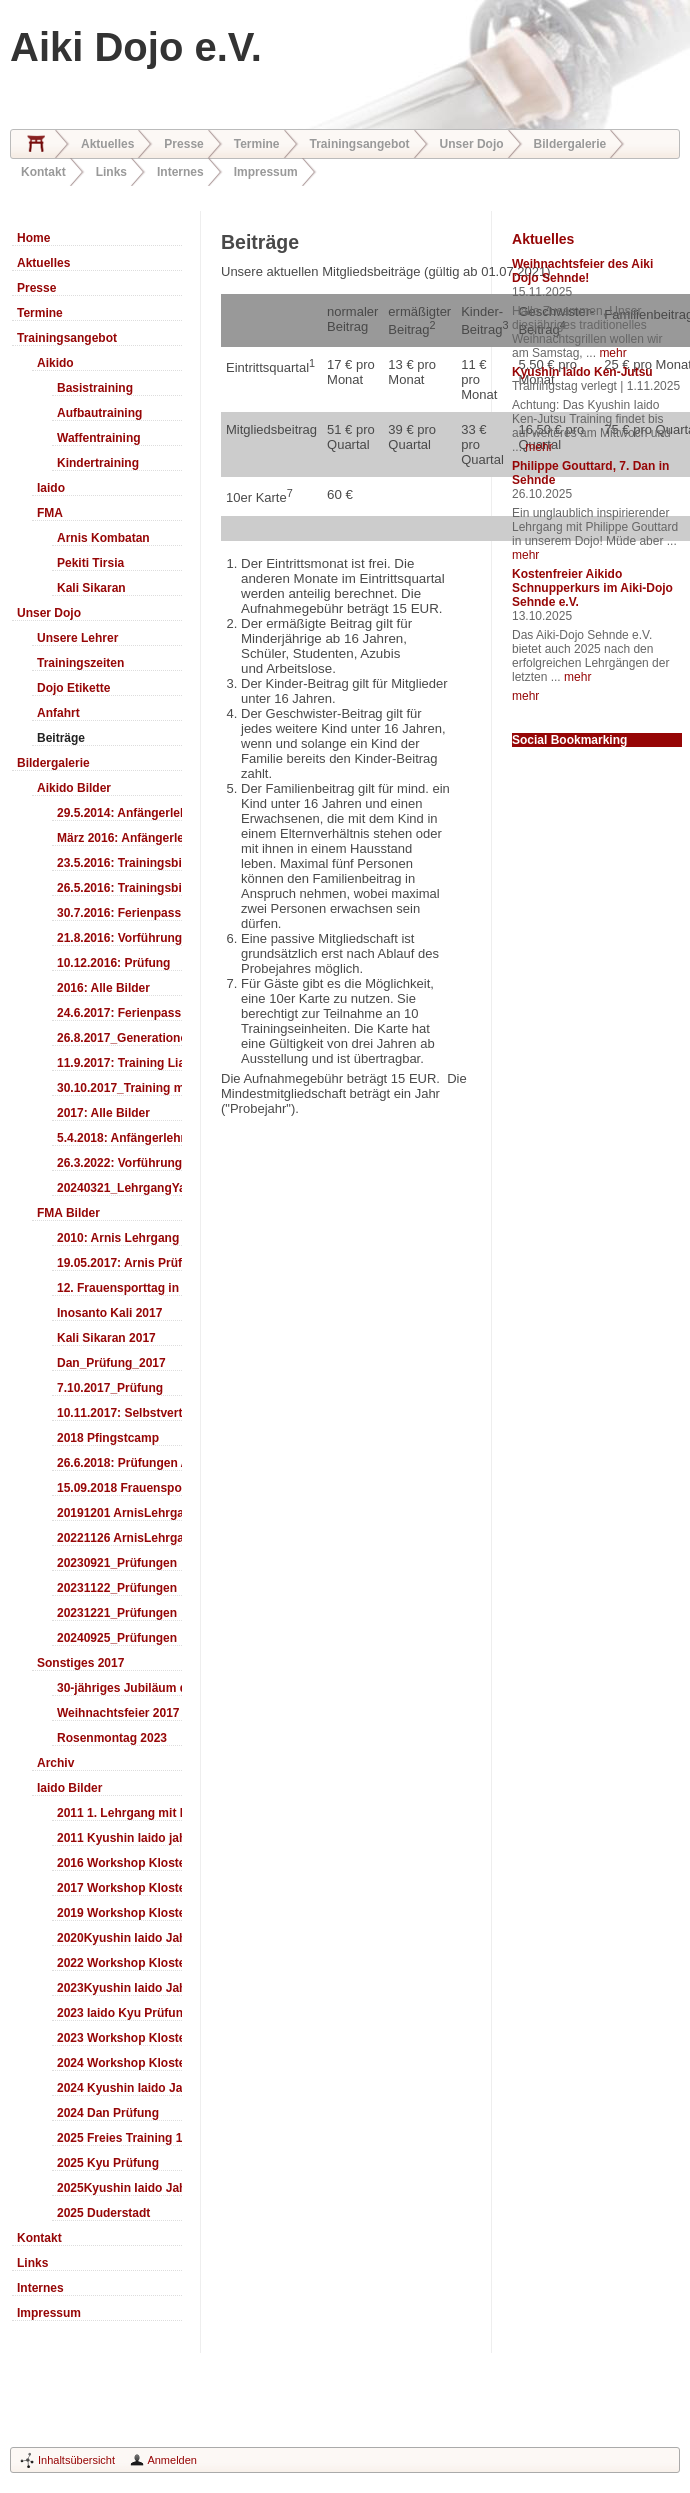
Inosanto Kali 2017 (109, 1313)
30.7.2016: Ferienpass (119, 913)
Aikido (55, 363)
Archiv (55, 1763)
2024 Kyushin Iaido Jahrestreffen (119, 2088)
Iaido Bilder (69, 1788)
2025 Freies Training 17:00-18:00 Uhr (119, 2138)
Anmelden (172, 2460)
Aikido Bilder (74, 788)
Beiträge (61, 738)
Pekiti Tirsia (90, 563)
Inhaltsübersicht (76, 2460)
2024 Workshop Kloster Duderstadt (119, 2063)
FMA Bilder (68, 1213)
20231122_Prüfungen (117, 1588)
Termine (257, 144)
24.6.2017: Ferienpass (119, 1013)
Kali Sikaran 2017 (106, 1338)
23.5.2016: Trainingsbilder (119, 863)
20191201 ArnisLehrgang (119, 1513)
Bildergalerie (570, 144)
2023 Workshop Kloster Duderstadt (119, 2038)
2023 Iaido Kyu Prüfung (119, 2013)
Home (36, 144)
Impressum (266, 172)
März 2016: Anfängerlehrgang (119, 838)
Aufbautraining (99, 413)
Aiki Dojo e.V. (136, 47)
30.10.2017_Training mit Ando (119, 1088)
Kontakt (43, 172)
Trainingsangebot (360, 144)
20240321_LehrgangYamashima (119, 1188)
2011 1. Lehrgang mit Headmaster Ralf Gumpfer (119, 1813)
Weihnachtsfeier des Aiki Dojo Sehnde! (582, 271)
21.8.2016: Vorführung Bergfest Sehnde (119, 938)
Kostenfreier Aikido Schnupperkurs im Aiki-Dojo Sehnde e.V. (592, 588)
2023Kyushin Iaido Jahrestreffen (119, 1988)
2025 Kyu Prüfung (108, 2163)
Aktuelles (107, 144)
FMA (50, 513)
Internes (180, 172)
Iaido (51, 488)
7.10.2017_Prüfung (110, 1388)
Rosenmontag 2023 (112, 1738)
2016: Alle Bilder (103, 988)
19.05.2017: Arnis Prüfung (119, 1263)
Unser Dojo (472, 144)
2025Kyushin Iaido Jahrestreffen (119, 2188)
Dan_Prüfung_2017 (111, 1363)
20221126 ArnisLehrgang (119, 1538)
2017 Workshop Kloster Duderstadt (119, 1888)
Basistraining (95, 388)
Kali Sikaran (91, 588)
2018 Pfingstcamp (108, 1438)
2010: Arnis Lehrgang (118, 1238)
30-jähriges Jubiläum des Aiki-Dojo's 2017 (119, 1688)
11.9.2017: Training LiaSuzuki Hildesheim (119, 1063)
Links (111, 172)
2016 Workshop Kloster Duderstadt (119, 1863)
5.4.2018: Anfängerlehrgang (119, 1138)
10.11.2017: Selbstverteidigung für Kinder (119, 1413)
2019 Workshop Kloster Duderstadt (119, 1913)
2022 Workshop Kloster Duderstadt (119, 1963)
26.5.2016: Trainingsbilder (119, 888)
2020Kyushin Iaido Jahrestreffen (119, 1938)
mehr (612, 353)
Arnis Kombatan (103, 538)
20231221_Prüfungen (117, 1613)
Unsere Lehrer (77, 638)
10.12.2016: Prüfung (113, 963)
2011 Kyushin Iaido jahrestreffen (119, 1838)
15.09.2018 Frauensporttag (119, 1488)
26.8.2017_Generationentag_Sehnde (119, 1038)
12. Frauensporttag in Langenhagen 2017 (119, 1288)
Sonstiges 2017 (80, 1663)
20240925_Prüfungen (117, 1638)
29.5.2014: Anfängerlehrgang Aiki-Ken (119, 813)
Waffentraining (99, 438)
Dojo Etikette (73, 688)
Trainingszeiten (80, 663)
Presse (183, 144)
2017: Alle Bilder (103, 1113)
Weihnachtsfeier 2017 (118, 1713)
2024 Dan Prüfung (108, 2113)
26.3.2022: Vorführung (119, 1163)
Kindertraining (98, 463)
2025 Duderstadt (103, 2213)
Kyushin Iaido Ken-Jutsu (582, 372)
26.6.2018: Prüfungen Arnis (119, 1463)
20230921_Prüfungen (117, 1563)
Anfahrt (58, 713)
